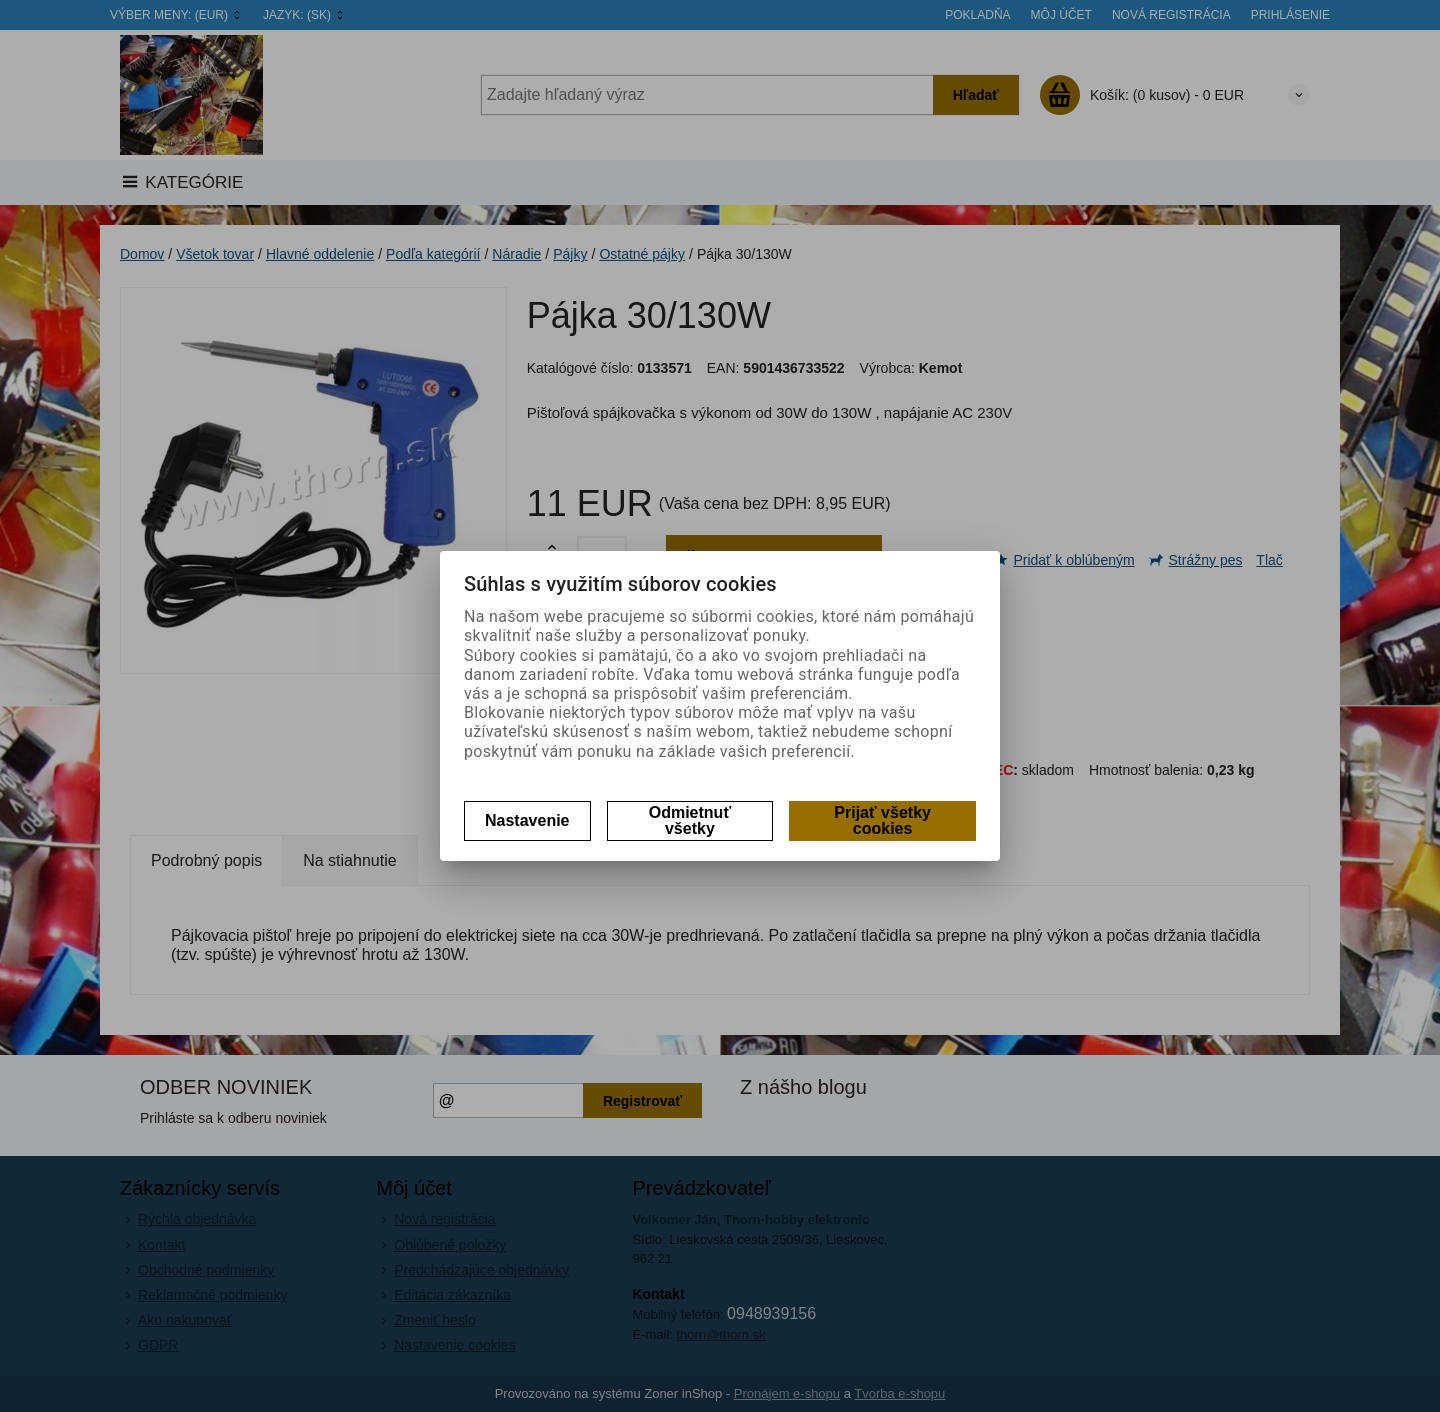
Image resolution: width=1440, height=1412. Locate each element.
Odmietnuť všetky (690, 820)
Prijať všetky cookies (882, 820)
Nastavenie (527, 820)
